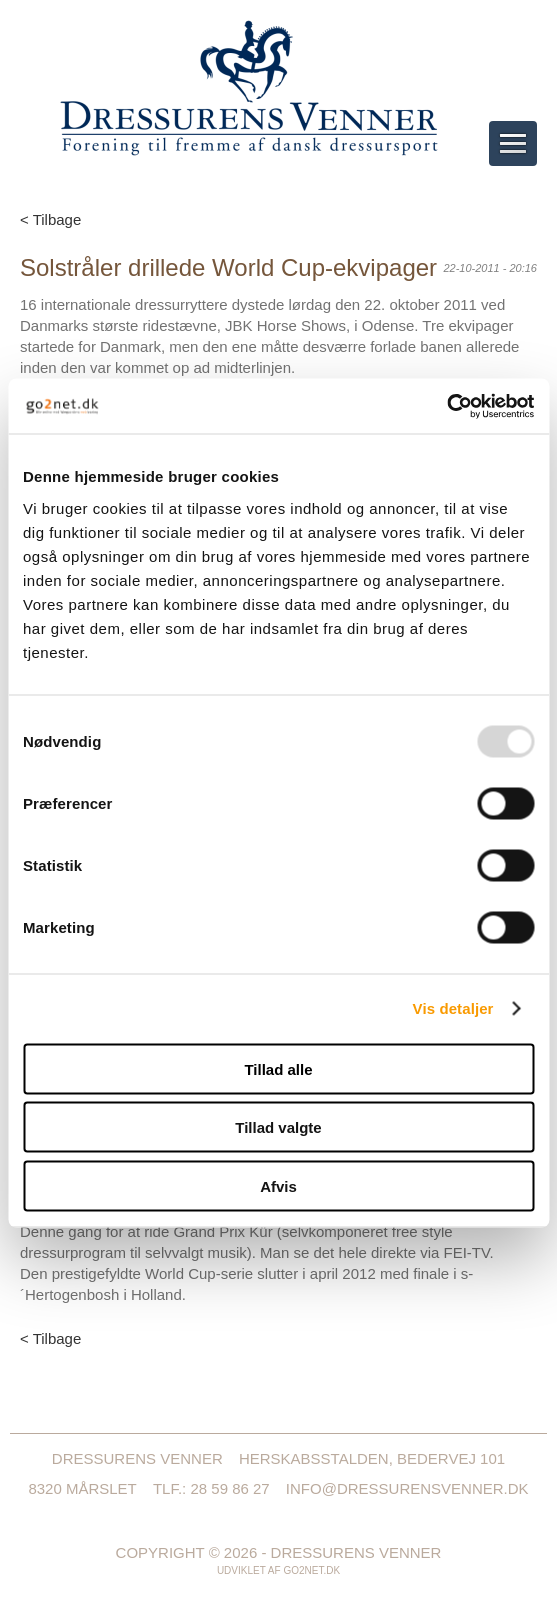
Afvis (278, 1185)
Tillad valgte (278, 1127)
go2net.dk (311, 1570)
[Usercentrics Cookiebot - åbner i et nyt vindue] (446, 406)
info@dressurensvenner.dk (407, 1488)
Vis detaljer (453, 1008)
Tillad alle (278, 1068)
